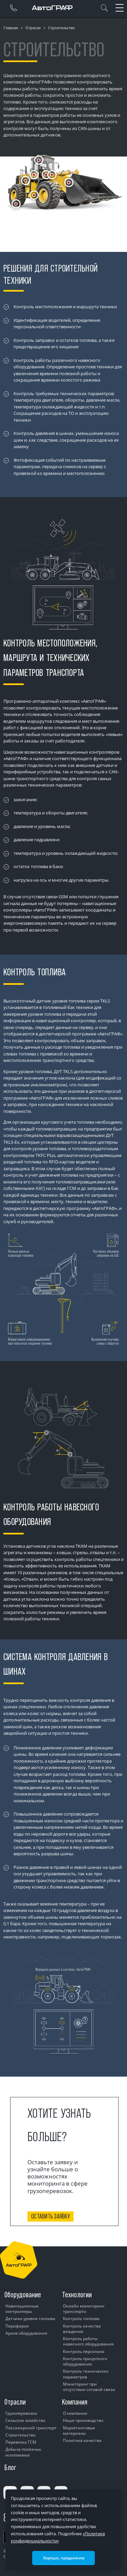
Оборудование (22, 2294)
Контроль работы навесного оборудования (88, 2341)
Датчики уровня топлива (30, 2318)
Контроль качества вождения (82, 2328)
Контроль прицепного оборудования (85, 2361)
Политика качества (82, 2440)
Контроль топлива (81, 2318)
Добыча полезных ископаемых (23, 2452)
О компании (75, 2413)
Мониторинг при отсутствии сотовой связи (89, 2386)
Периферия (17, 2326)
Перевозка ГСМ (20, 2442)
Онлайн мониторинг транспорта (84, 2308)
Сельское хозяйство (25, 2420)
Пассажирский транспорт (31, 2428)
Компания (74, 2401)
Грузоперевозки (21, 2413)
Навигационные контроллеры (22, 2308)
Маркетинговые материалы (79, 2430)
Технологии (77, 2294)
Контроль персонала (83, 2351)
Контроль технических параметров (85, 2373)
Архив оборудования (26, 2333)
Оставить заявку (50, 2216)
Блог (10, 2467)
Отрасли (33, 27)
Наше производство (83, 2420)
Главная (10, 27)
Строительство (20, 2435)
